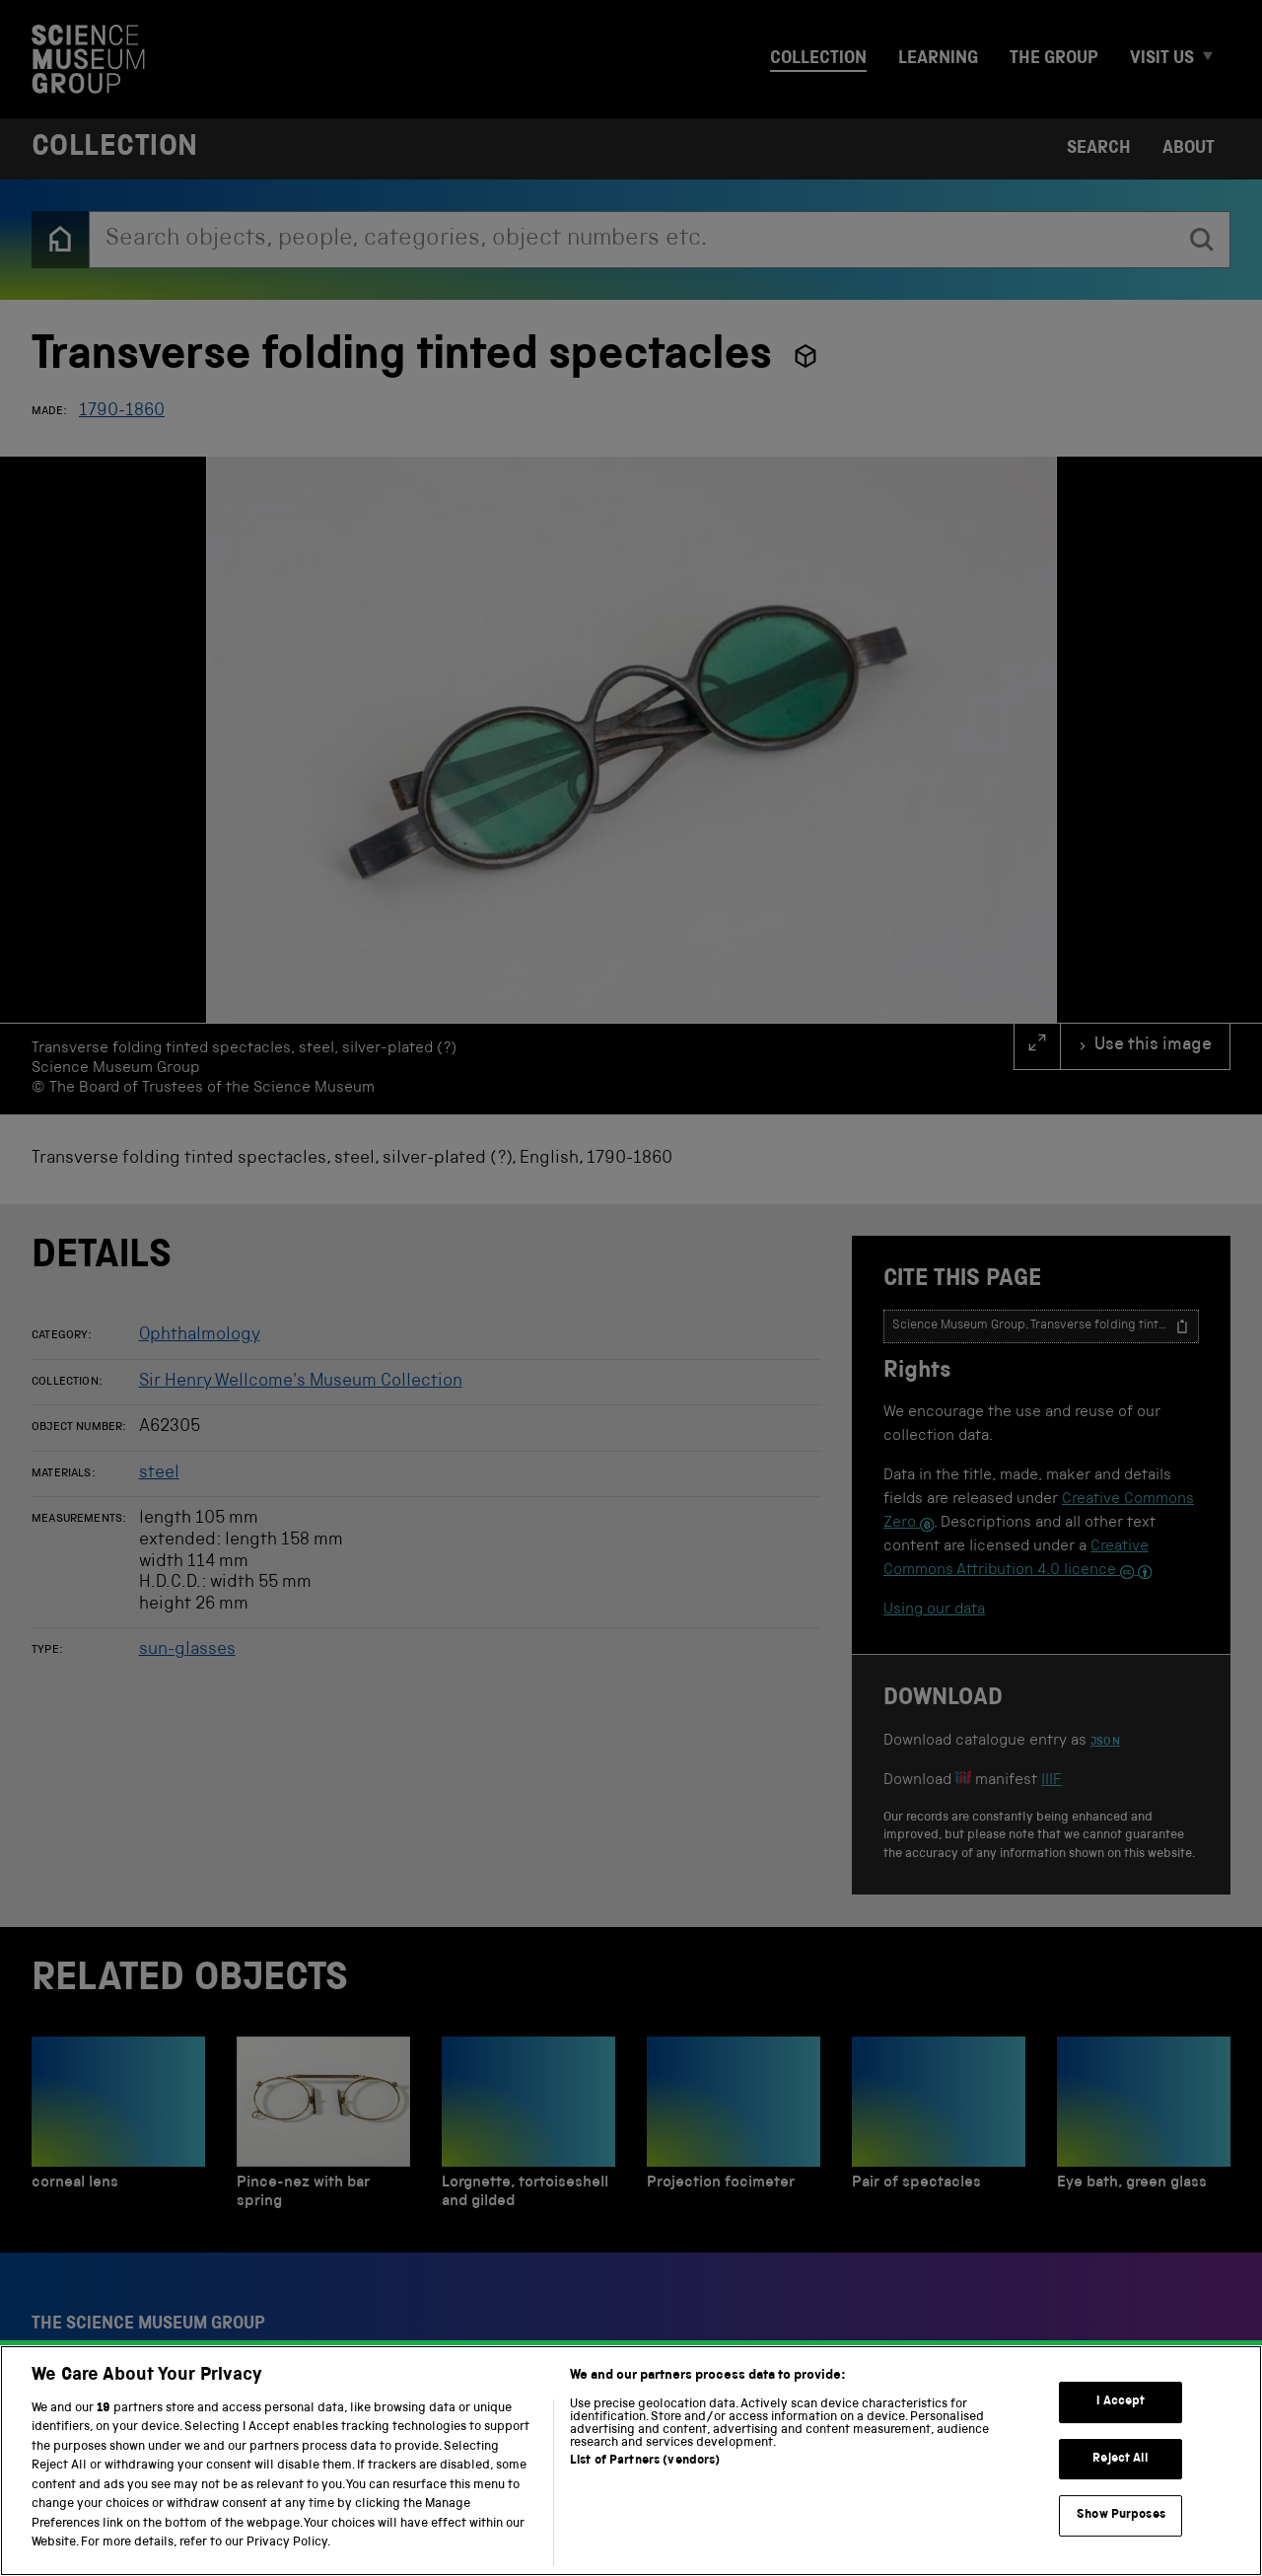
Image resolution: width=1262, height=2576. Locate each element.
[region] (631, 2460)
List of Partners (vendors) (645, 2461)
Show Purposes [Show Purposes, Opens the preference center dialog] (1121, 2515)
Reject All (1120, 2459)
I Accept (1120, 2402)
